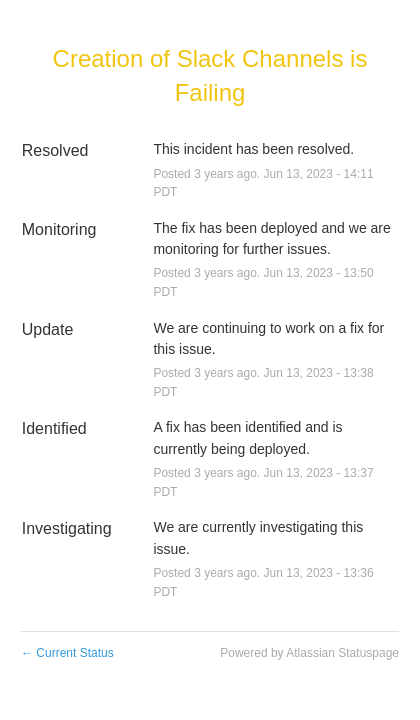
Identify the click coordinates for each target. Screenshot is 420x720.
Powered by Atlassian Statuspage (309, 653)
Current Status (67, 653)
